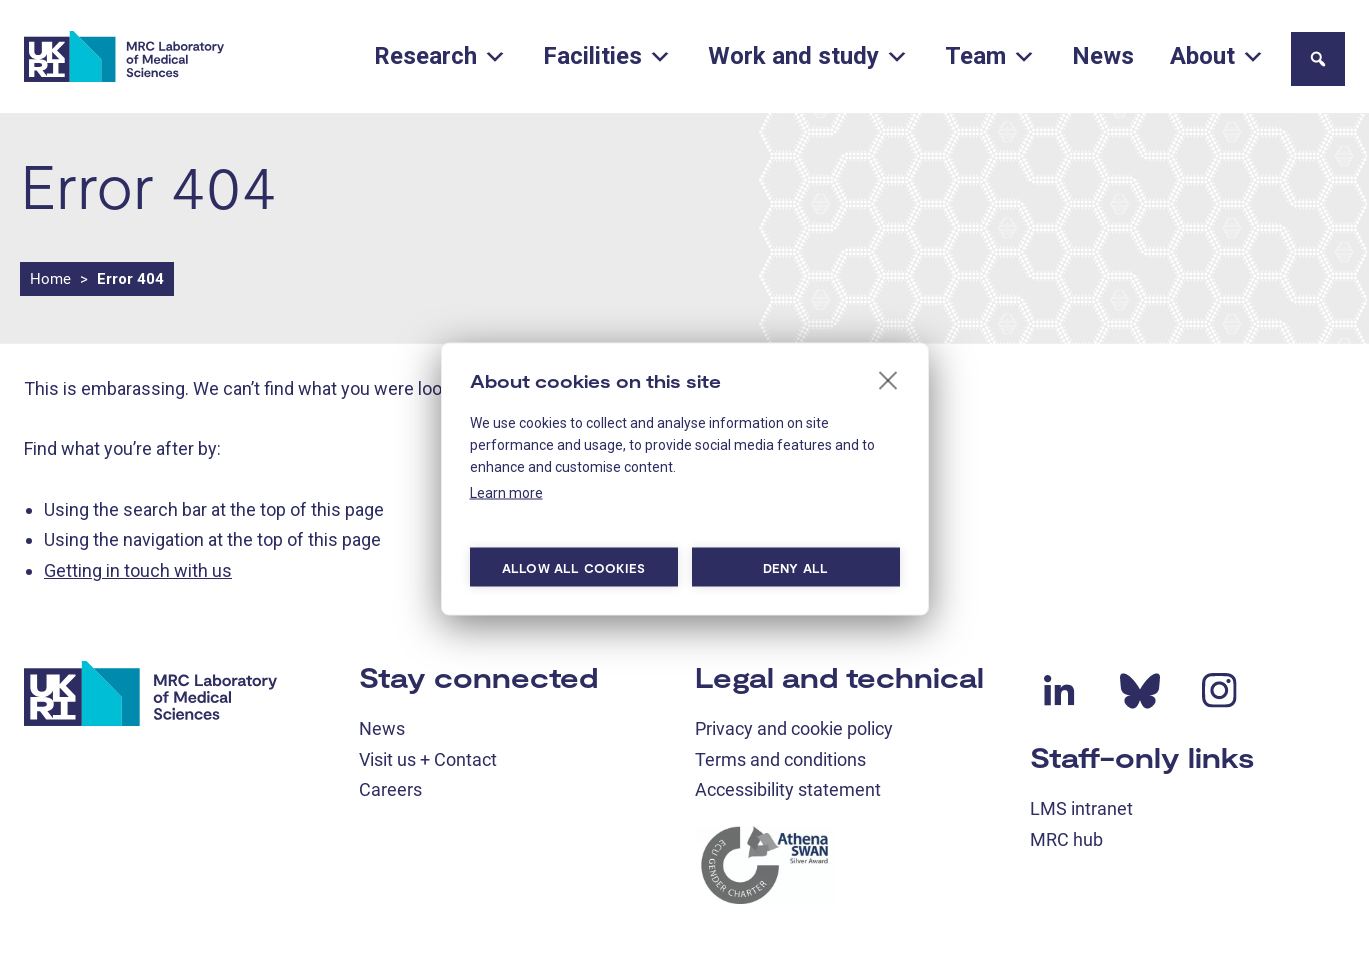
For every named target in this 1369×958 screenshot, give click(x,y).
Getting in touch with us (138, 570)
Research (440, 56)
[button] (1318, 59)
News (1103, 56)
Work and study (808, 56)
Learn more (506, 493)
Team (990, 56)
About (1217, 56)
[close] (888, 380)
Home (50, 279)
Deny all (796, 567)
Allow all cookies (573, 567)
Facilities (607, 56)
